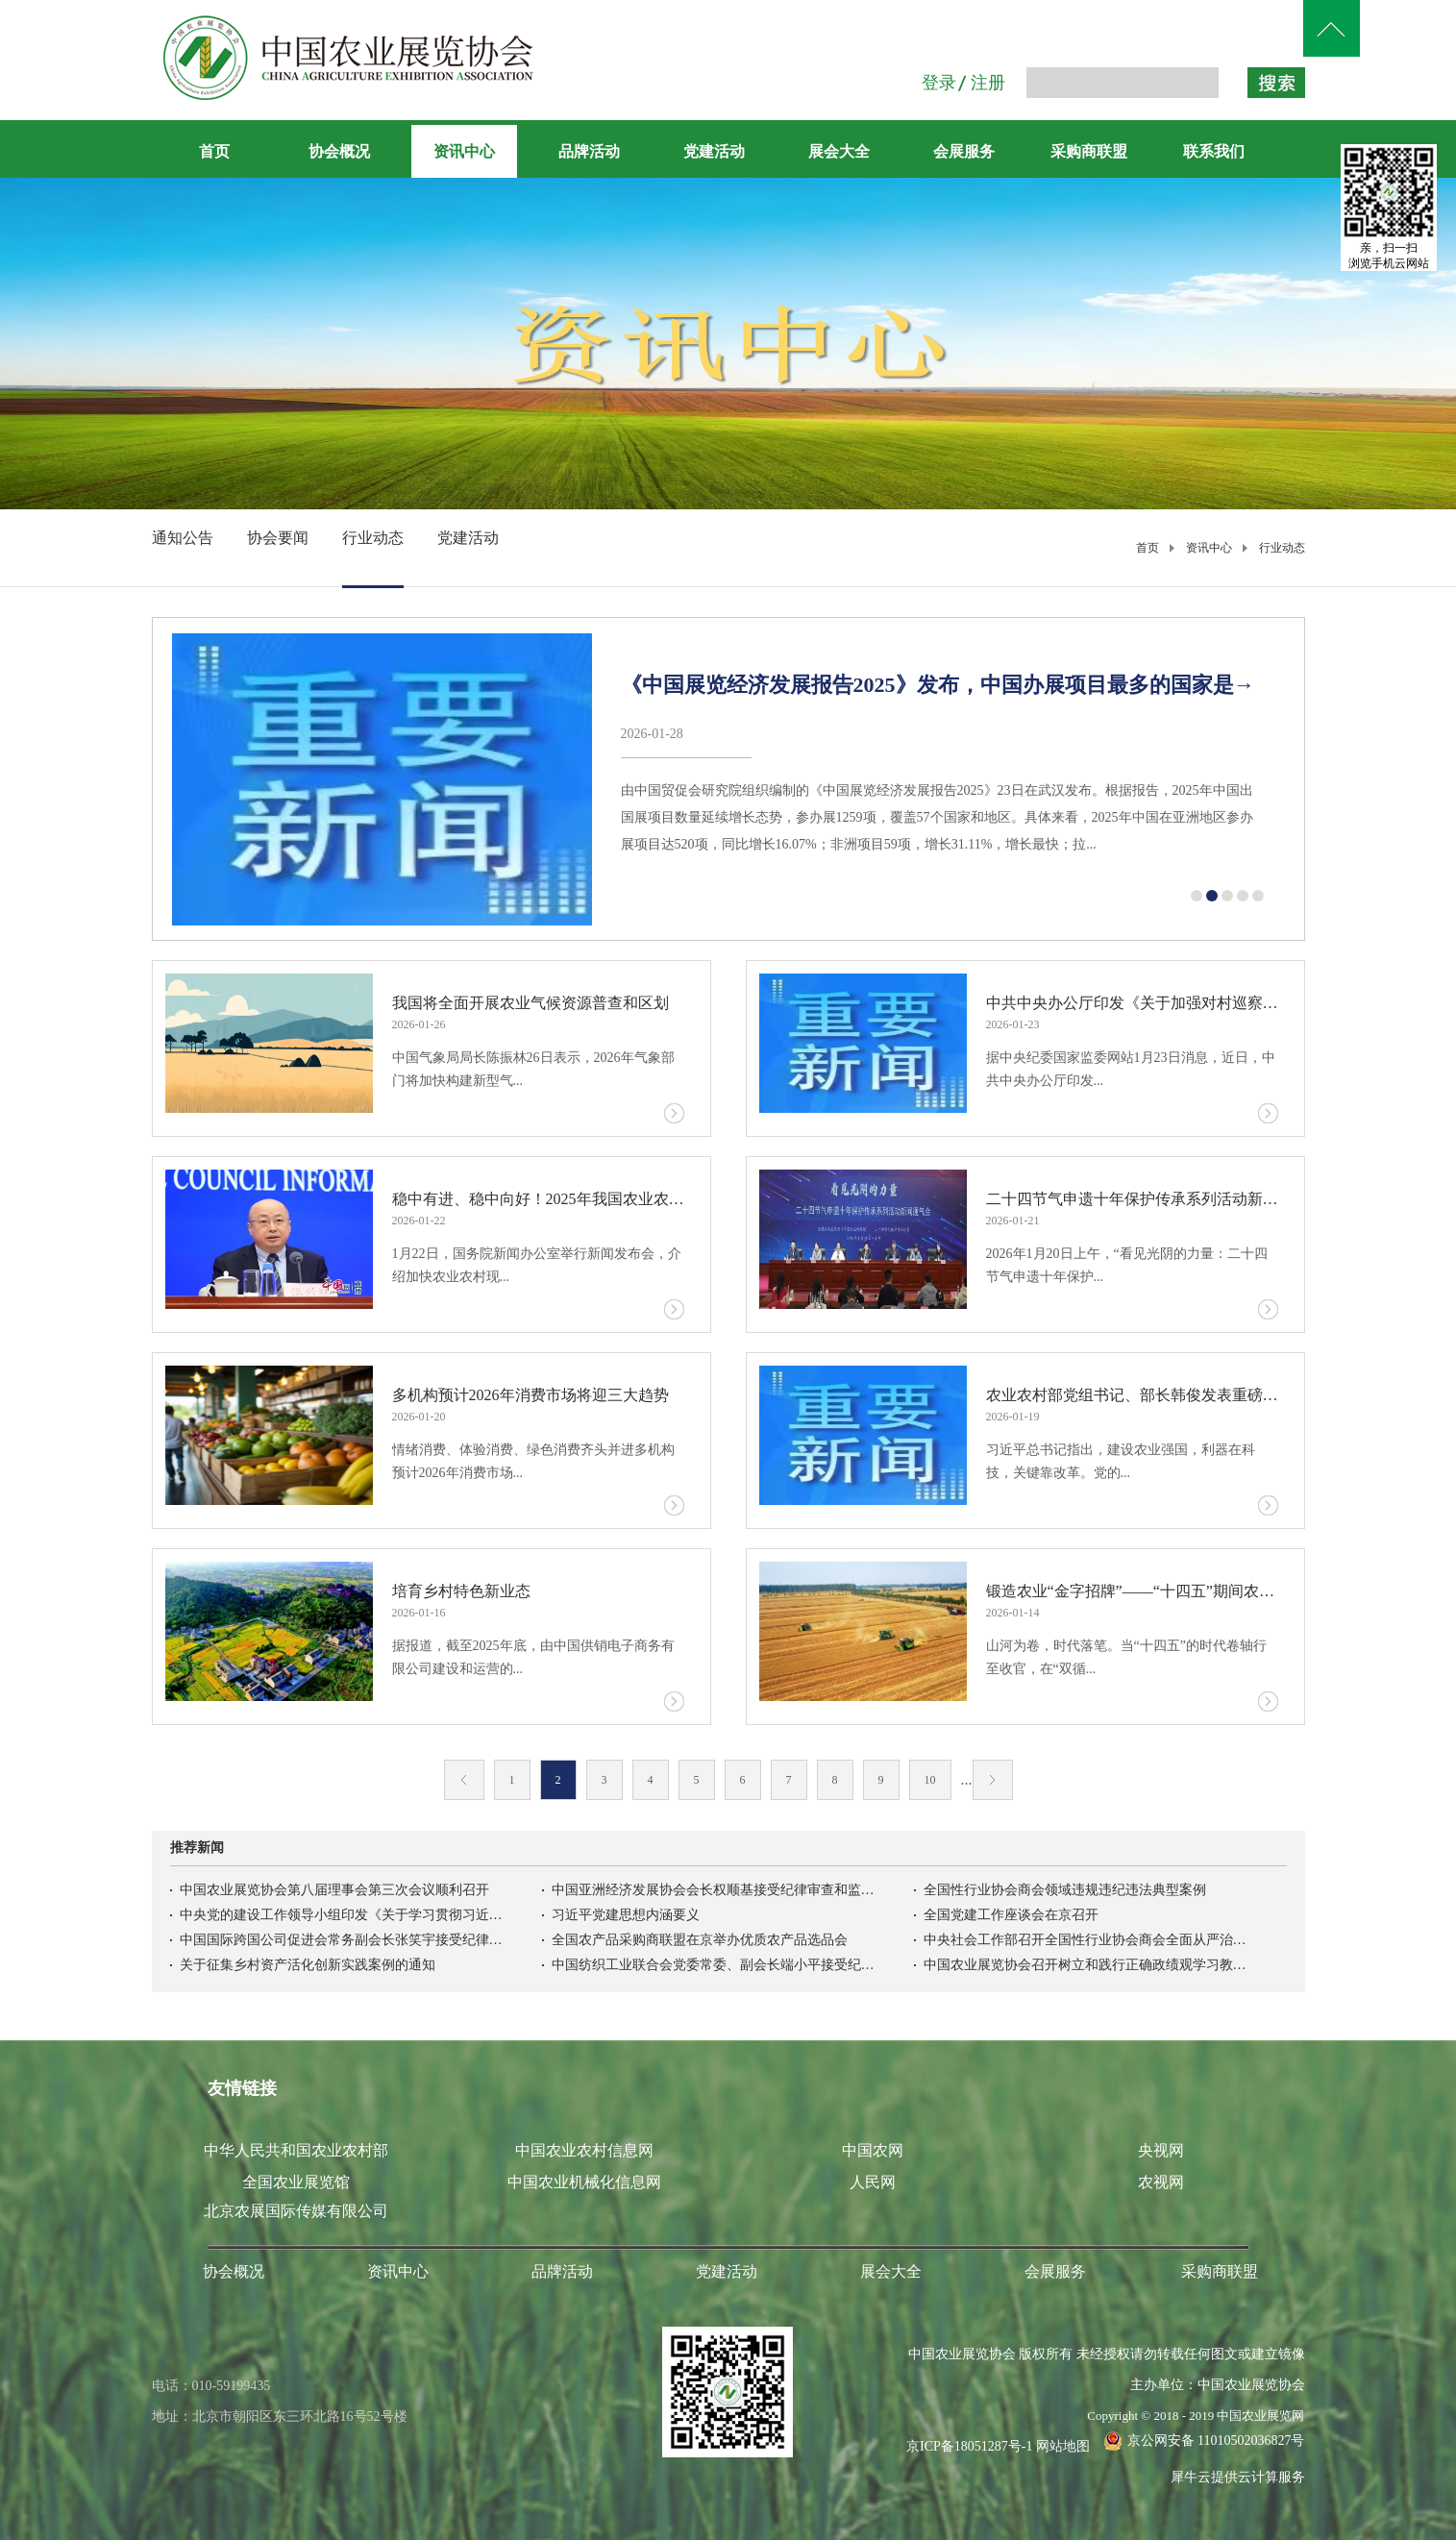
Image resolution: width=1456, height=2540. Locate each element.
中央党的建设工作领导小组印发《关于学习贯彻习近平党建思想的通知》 (343, 1915)
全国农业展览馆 (296, 2182)
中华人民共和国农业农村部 (296, 2150)
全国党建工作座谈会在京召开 (1011, 1915)
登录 (939, 82)
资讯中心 (1209, 548)
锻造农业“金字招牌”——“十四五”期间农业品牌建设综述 (1132, 1591)
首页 (214, 151)
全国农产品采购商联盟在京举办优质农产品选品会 (700, 1940)
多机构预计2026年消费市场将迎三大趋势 (530, 1395)
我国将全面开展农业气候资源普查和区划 (530, 1003)
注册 (988, 82)
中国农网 (872, 2150)
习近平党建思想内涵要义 (626, 1915)
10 (930, 1780)
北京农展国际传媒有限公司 (296, 2211)
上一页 (464, 1780)
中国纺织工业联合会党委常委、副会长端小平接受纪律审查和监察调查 (715, 1965)
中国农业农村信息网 (584, 2150)
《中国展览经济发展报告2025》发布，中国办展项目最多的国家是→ (938, 685)
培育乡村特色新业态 (461, 1591)
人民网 (873, 2182)
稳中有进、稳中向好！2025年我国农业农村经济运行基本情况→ (538, 1199)
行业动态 (1282, 548)
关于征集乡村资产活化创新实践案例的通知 (307, 1965)
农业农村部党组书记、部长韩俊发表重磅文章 (1132, 1395)
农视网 (1161, 2182)
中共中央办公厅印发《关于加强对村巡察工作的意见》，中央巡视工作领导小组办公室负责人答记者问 (1132, 1003)
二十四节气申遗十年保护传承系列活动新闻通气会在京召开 (1132, 1199)
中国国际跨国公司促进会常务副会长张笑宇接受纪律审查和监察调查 (343, 1940)
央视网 (1161, 2150)
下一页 (993, 1780)
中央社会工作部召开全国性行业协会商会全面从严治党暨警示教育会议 (1087, 1940)
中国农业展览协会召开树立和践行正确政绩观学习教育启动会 (1087, 1965)
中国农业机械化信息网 (584, 2182)
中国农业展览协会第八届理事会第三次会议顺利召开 (334, 1890)
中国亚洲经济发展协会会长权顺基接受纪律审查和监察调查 (715, 1890)
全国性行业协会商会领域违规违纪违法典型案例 (1065, 1890)
